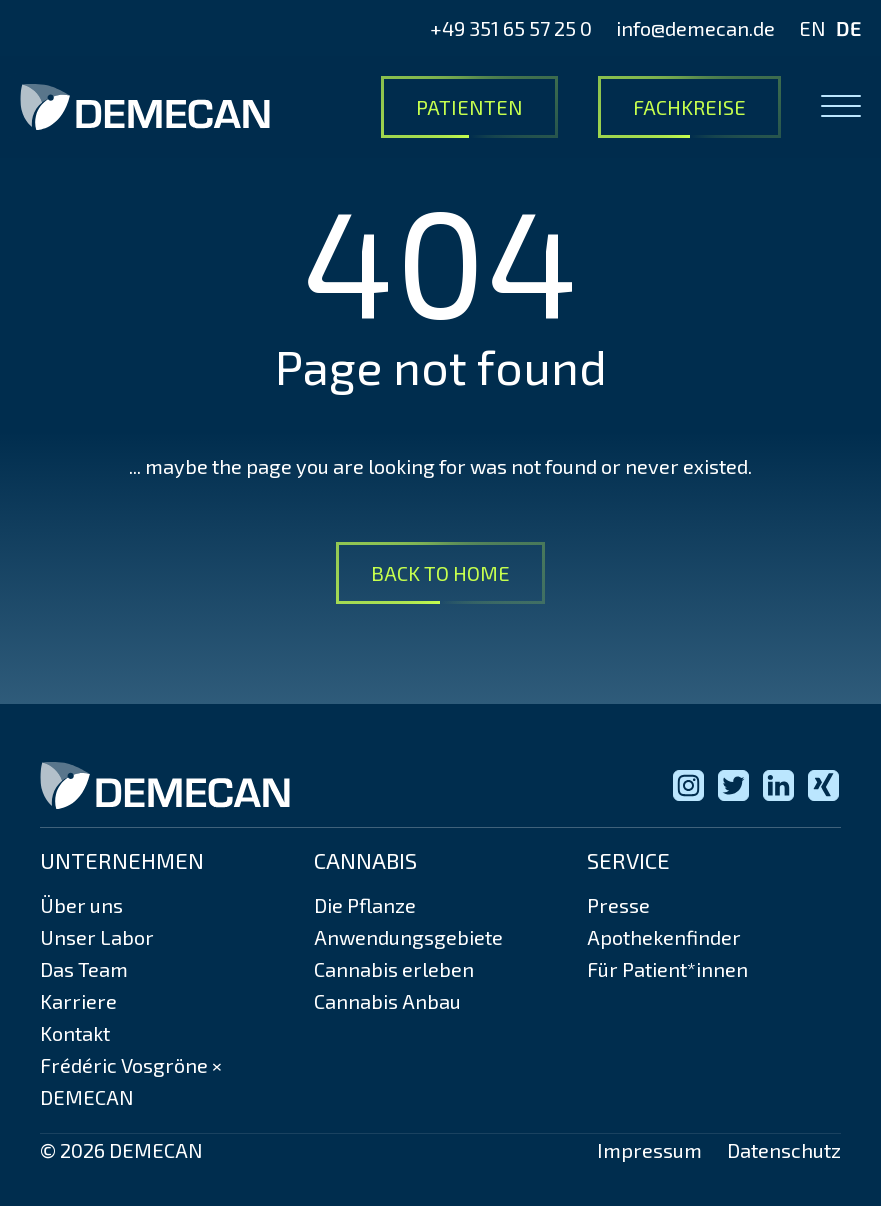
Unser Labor (97, 937)
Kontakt (75, 1033)
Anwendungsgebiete (408, 937)
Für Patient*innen (667, 969)
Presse (618, 905)
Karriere (78, 1001)
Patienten (469, 107)
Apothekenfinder (664, 937)
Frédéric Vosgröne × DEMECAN (131, 1081)
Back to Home (440, 573)
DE (848, 28)
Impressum (649, 1150)
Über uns (81, 905)
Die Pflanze (365, 905)
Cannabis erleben (394, 969)
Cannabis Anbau (387, 1001)
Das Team (84, 969)
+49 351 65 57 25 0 (511, 28)
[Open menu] (841, 107)
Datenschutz (784, 1150)
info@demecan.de (695, 28)
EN (812, 28)
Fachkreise (689, 107)
